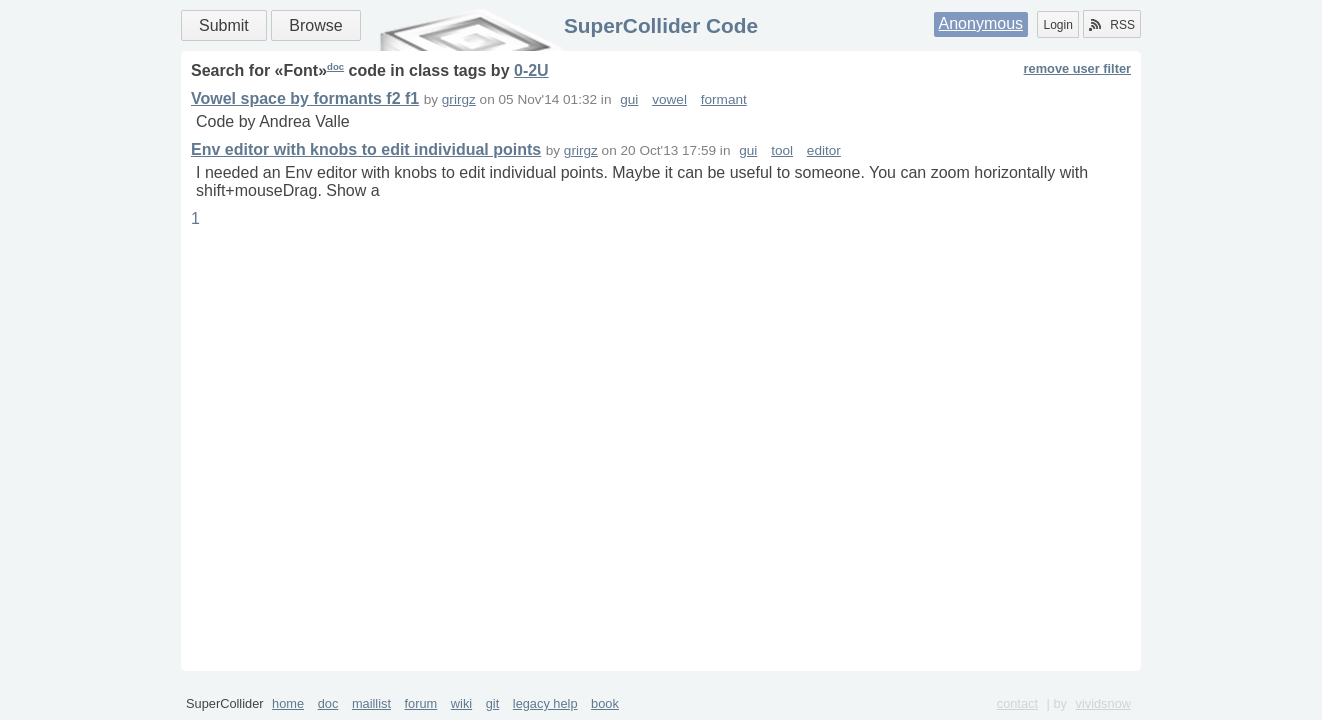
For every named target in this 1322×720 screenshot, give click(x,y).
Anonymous (981, 23)
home (288, 703)
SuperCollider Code (661, 25)
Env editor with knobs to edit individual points (366, 149)
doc (335, 66)
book (605, 703)
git (493, 703)
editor (824, 150)
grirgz (459, 99)
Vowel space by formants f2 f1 (305, 98)
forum (421, 703)
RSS (1112, 25)
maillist (371, 703)
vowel (669, 99)
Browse (315, 25)
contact (1017, 703)
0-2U (531, 70)
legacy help (545, 703)
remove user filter (1077, 68)
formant (724, 99)
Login (1057, 25)
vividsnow (1103, 703)
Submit (224, 25)
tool (782, 150)
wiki (461, 703)
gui (629, 99)
